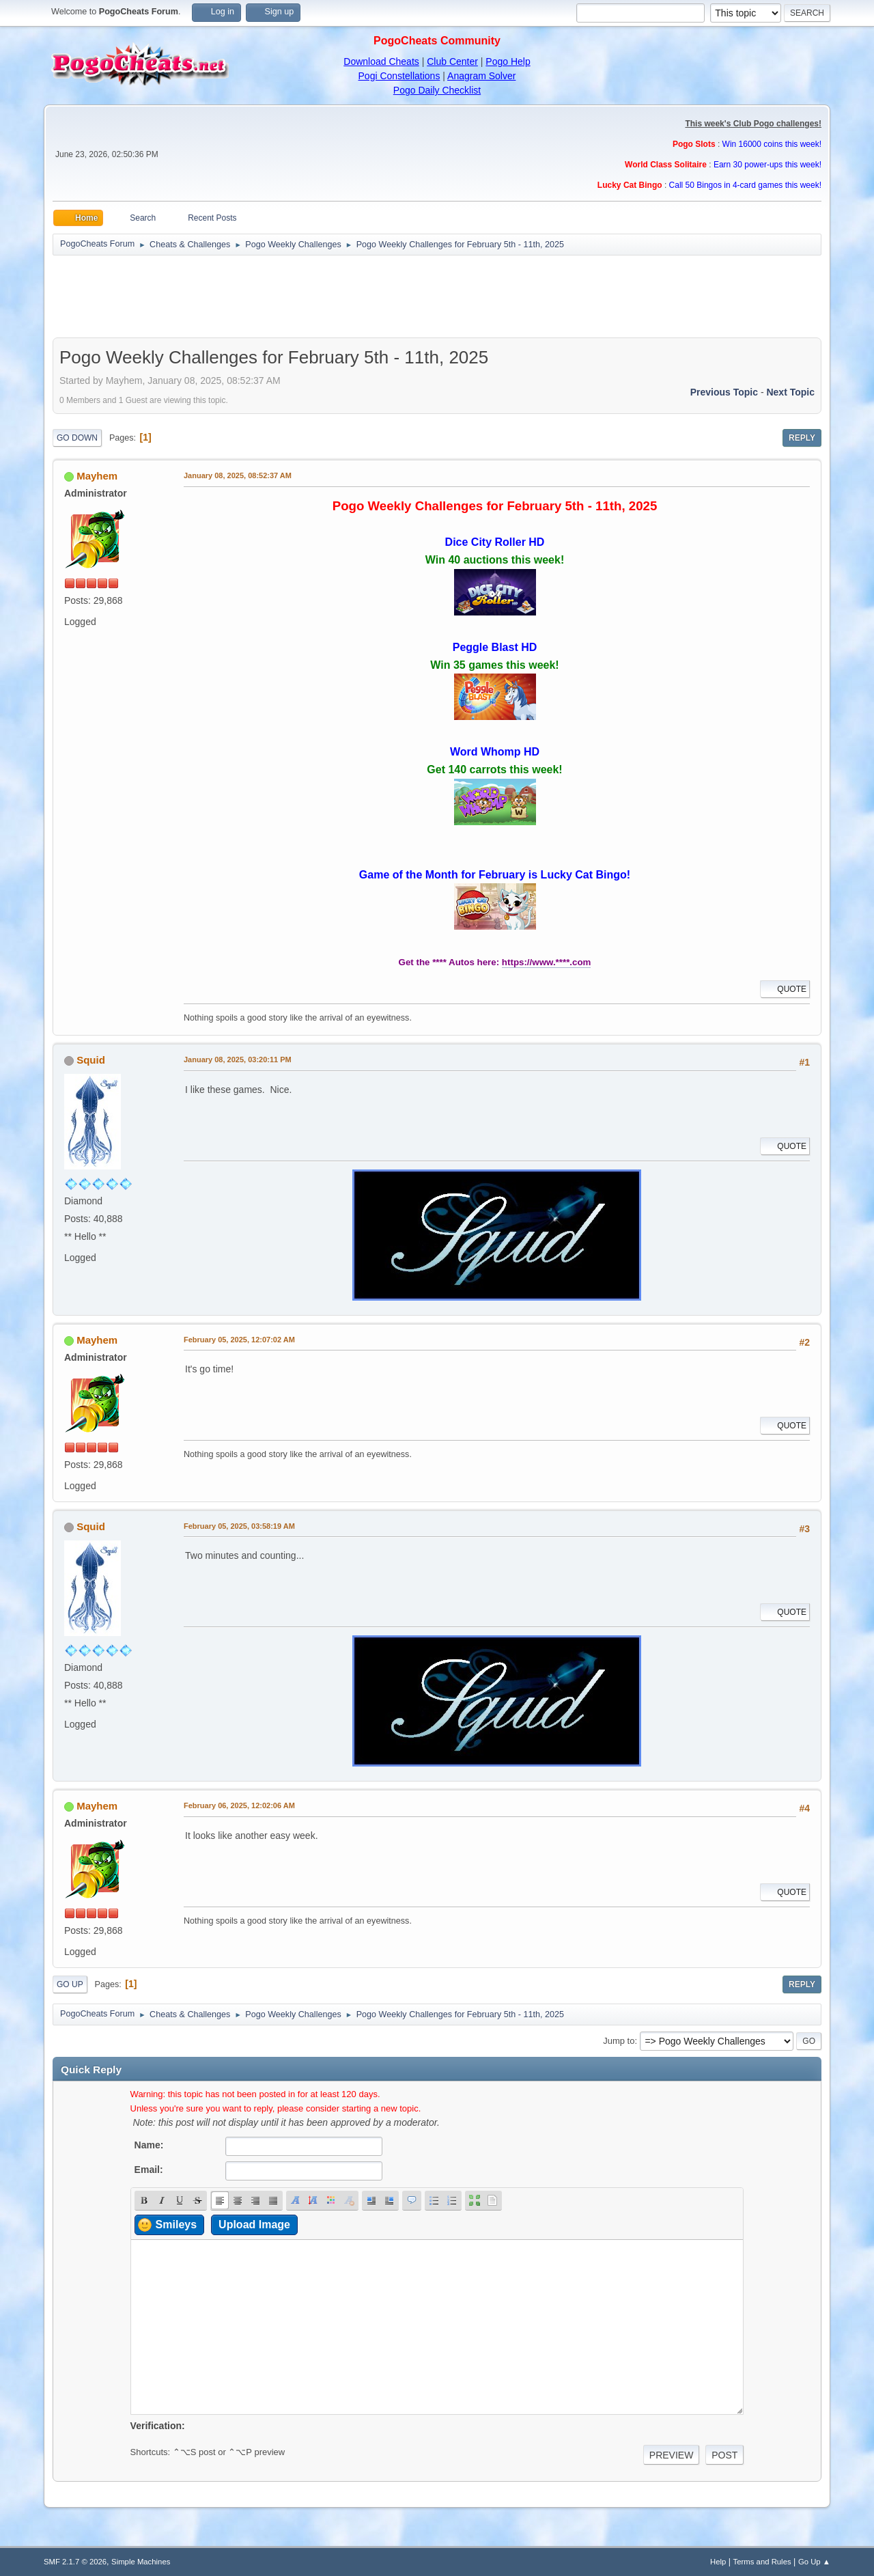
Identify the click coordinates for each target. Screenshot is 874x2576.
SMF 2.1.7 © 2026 (75, 2562)
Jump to (618, 2041)
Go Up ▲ (814, 2562)
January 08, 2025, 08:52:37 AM (238, 475)
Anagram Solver (481, 75)
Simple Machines (140, 2562)
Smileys (176, 2224)
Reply (802, 438)
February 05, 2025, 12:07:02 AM (239, 1339)
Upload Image (254, 2224)
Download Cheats (381, 61)
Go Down (77, 438)
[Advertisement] (437, 296)
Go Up (70, 1984)
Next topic (790, 392)
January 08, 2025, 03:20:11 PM (238, 1059)
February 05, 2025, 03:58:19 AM (239, 1526)
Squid (90, 1060)
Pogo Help (507, 61)
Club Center (452, 61)
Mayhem (96, 476)
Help (718, 2562)
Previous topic (724, 392)
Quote (784, 989)
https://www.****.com (546, 962)
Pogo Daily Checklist (437, 90)
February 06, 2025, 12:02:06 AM (239, 1805)
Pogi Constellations (399, 75)
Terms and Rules (762, 2562)
